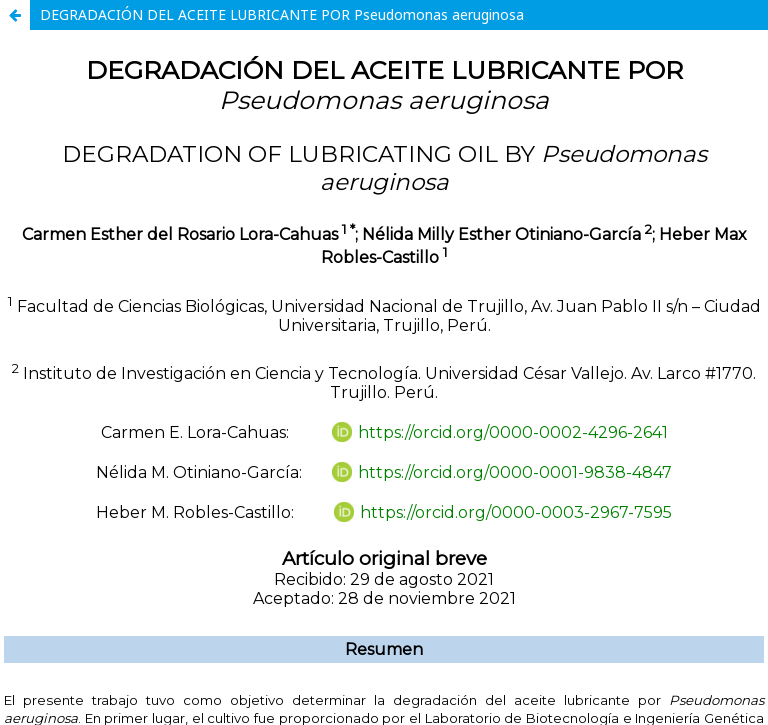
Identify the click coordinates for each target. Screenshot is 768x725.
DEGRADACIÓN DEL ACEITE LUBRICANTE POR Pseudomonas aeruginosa (282, 14)
